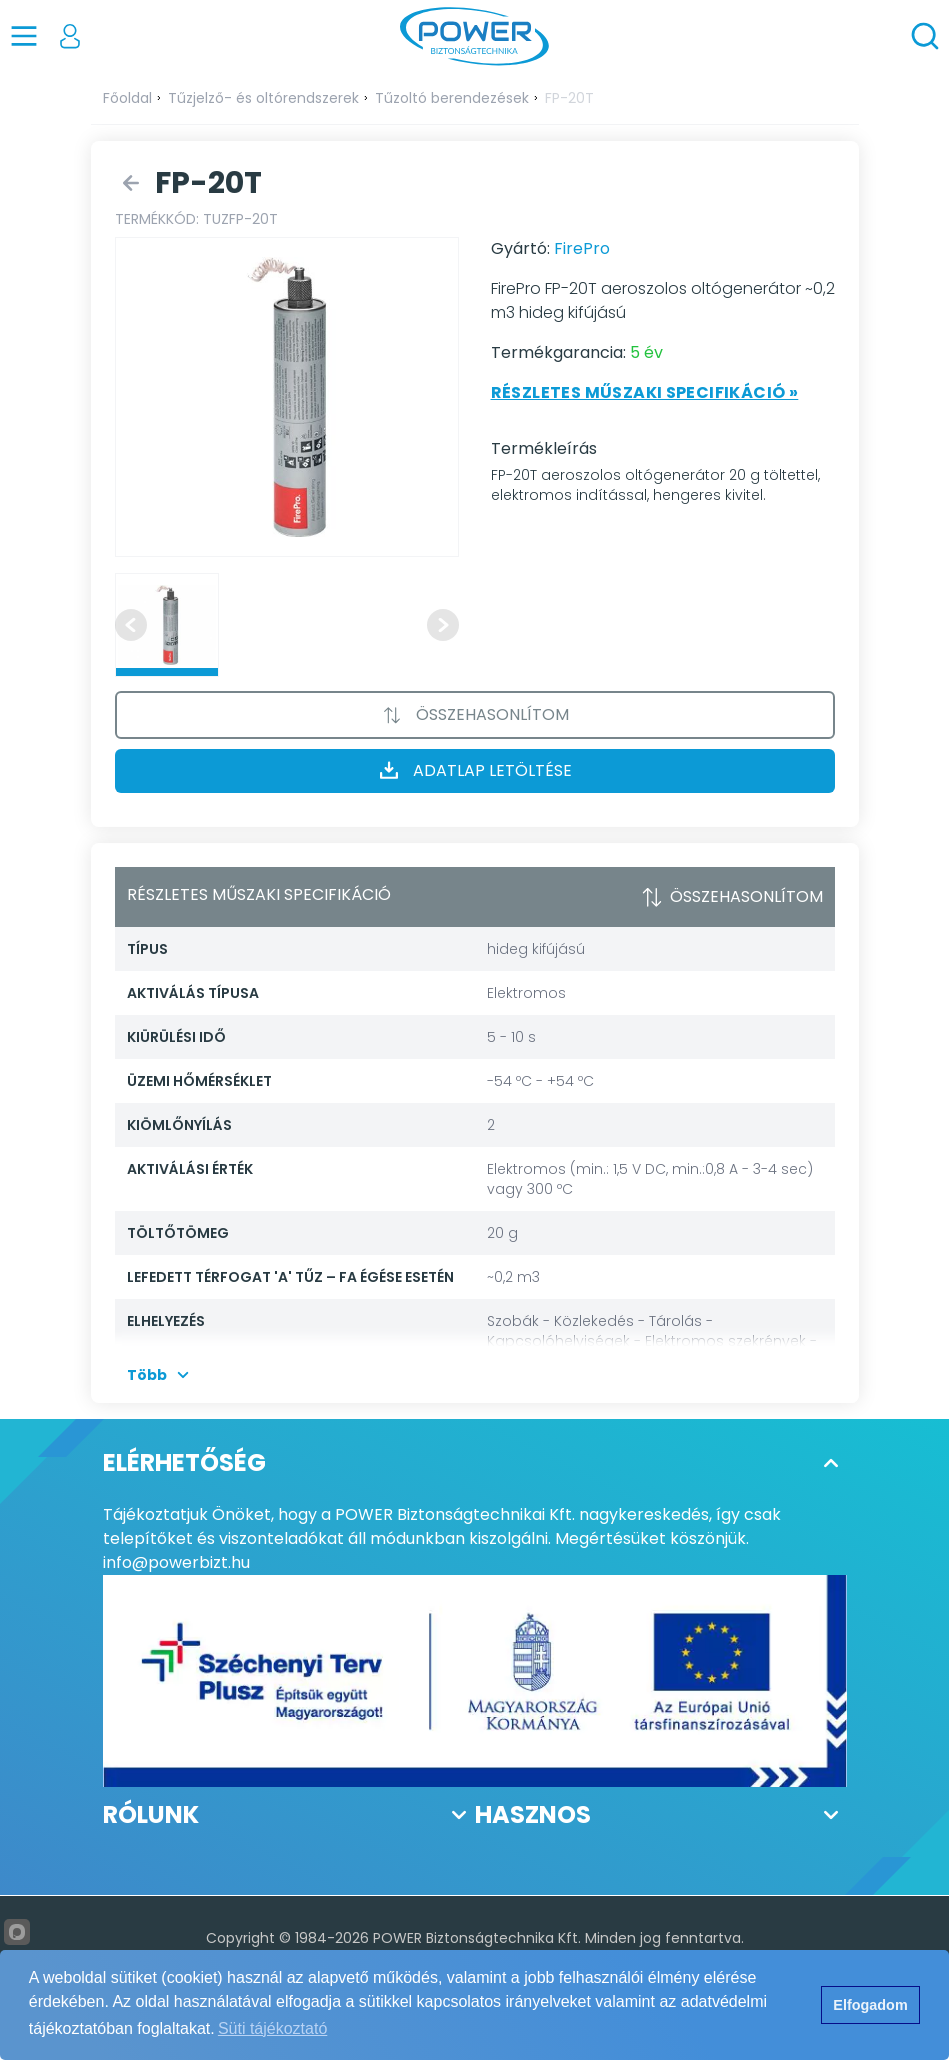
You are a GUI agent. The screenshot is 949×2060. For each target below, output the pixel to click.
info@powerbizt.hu (176, 1562)
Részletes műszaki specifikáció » (645, 392)
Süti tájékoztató (272, 2028)
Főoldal (127, 98)
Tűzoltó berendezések (452, 98)
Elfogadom (870, 2005)
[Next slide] (443, 625)
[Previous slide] (131, 625)
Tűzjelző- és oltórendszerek (263, 98)
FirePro (582, 248)
